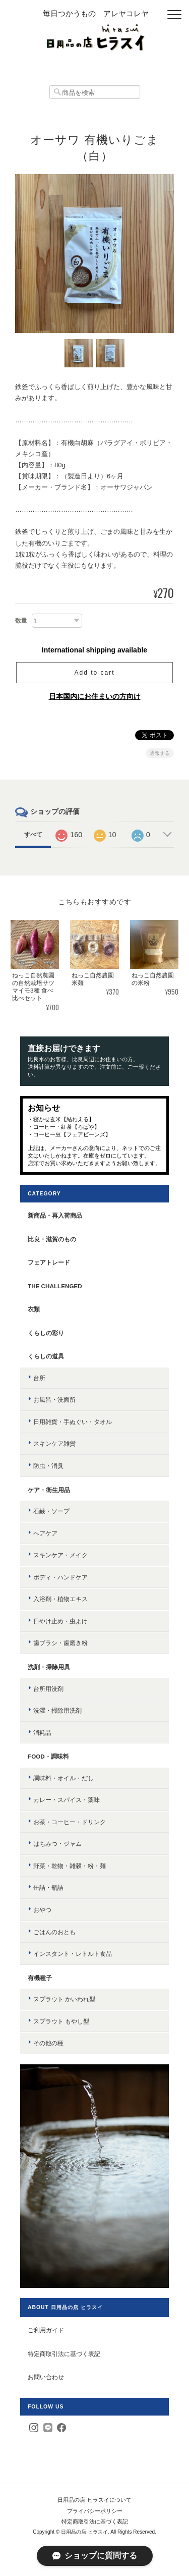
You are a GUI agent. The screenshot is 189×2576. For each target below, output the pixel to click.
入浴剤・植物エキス (60, 1599)
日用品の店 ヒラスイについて (94, 2500)
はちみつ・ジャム (57, 1843)
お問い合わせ (46, 2377)
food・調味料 (48, 1756)
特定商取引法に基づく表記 (64, 2353)
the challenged (55, 1286)
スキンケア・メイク (60, 1555)
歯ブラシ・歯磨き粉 (60, 1642)
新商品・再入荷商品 (55, 1215)
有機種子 (40, 1978)
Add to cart (94, 672)
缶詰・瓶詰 (48, 1887)
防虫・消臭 (48, 1465)
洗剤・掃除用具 (49, 1667)
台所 (39, 1378)
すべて (33, 834)
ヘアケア (45, 1533)
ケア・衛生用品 (49, 1490)
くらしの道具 (46, 1356)
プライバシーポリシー (94, 2511)
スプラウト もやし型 (61, 2021)
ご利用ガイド (46, 2330)
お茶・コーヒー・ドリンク (69, 1822)
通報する (160, 753)
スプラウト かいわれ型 (64, 1999)
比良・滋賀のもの (52, 1239)
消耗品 (42, 1732)
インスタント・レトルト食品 (72, 1953)
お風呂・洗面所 (54, 1399)
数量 (21, 620)
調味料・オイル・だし (63, 1778)
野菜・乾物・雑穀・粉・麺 (69, 1865)
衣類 (34, 1309)
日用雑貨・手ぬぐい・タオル (72, 1421)
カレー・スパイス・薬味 (66, 1799)
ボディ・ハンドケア (60, 1577)
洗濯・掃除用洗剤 (57, 1710)
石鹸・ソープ (51, 1511)
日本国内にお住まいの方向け (95, 696)
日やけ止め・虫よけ (60, 1621)
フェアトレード (49, 1262)
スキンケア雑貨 (54, 1443)
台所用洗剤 (48, 1688)
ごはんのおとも (54, 1932)
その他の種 (48, 2043)
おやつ (42, 1909)
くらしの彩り (46, 1333)
